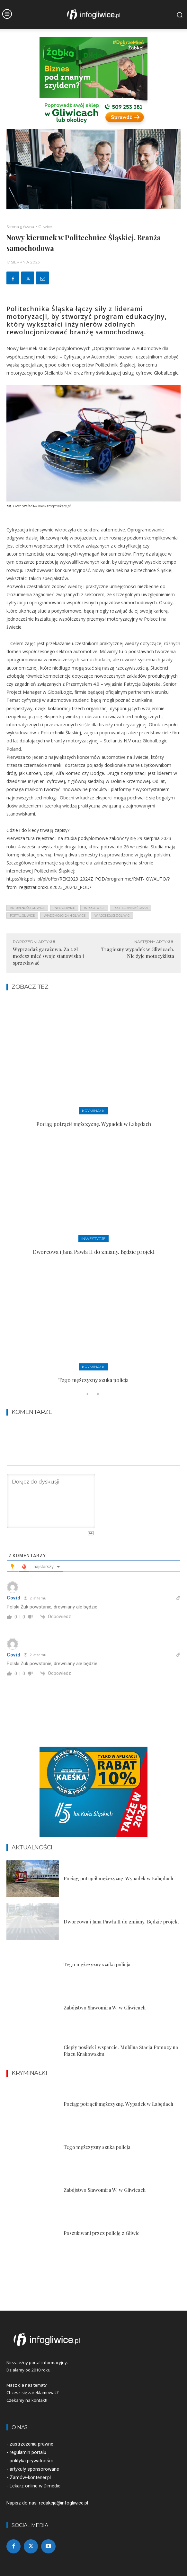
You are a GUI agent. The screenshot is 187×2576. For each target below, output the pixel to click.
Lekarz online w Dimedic (35, 2486)
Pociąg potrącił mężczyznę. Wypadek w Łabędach (93, 1124)
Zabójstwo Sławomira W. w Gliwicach (105, 2007)
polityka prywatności (31, 2461)
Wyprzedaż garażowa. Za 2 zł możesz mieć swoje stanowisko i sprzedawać (48, 956)
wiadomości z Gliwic (111, 915)
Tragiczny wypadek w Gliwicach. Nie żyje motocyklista (137, 952)
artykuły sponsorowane (34, 2469)
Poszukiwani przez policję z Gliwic (101, 2233)
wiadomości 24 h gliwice (64, 915)
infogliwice (94, 908)
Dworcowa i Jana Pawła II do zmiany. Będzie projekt (93, 1251)
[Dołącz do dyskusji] (51, 1501)
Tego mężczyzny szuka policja (93, 1380)
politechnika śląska (130, 908)
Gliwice (45, 226)
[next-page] (98, 1394)
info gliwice (64, 908)
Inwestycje (93, 1238)
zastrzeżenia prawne (31, 2444)
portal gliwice (22, 915)
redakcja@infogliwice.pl (63, 2503)
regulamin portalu (28, 2452)
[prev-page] (87, 1394)
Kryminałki (93, 1110)
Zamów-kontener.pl (30, 2477)
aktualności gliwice (27, 908)
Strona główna (20, 226)
